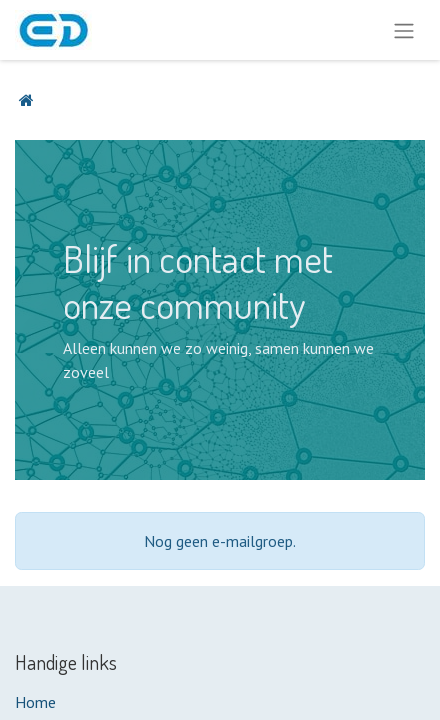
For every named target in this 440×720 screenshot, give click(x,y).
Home (35, 702)
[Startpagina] (26, 100)
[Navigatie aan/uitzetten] (404, 30)
